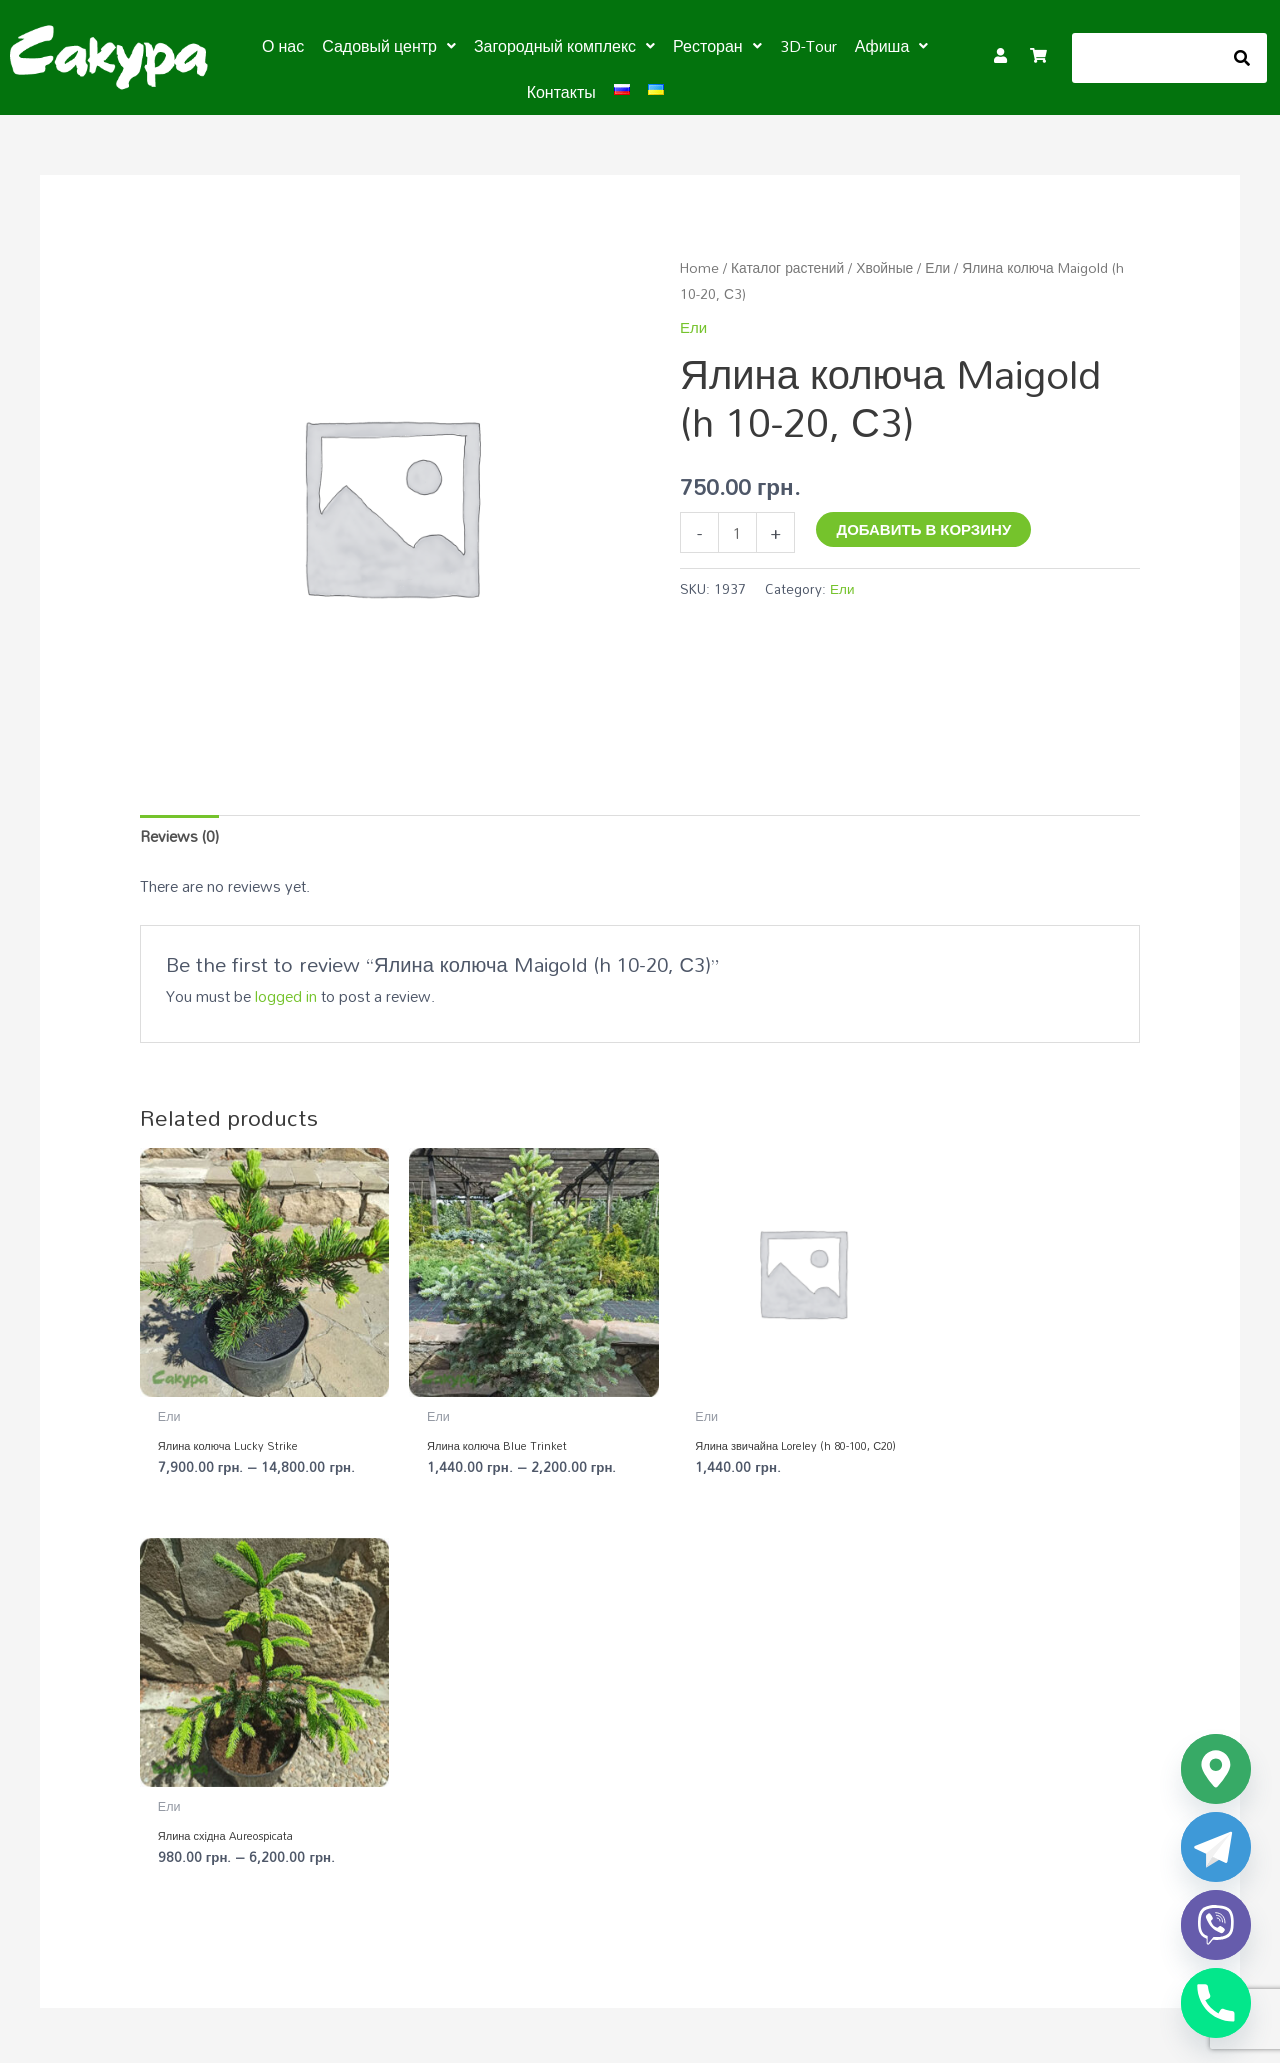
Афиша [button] (892, 46)
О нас (283, 46)
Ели (937, 267)
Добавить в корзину (923, 529)
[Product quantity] (737, 532)
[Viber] (1216, 1925)
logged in (286, 996)
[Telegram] (1216, 1847)
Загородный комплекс (888, 1741)
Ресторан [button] (717, 46)
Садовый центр (564, 1741)
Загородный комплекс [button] (564, 46)
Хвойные (884, 267)
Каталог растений (787, 267)
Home (699, 267)
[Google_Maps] (1216, 1769)
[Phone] (1216, 2003)
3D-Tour (808, 46)
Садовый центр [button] (389, 46)
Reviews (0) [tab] (179, 836)
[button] (389, 46)
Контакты (561, 92)
